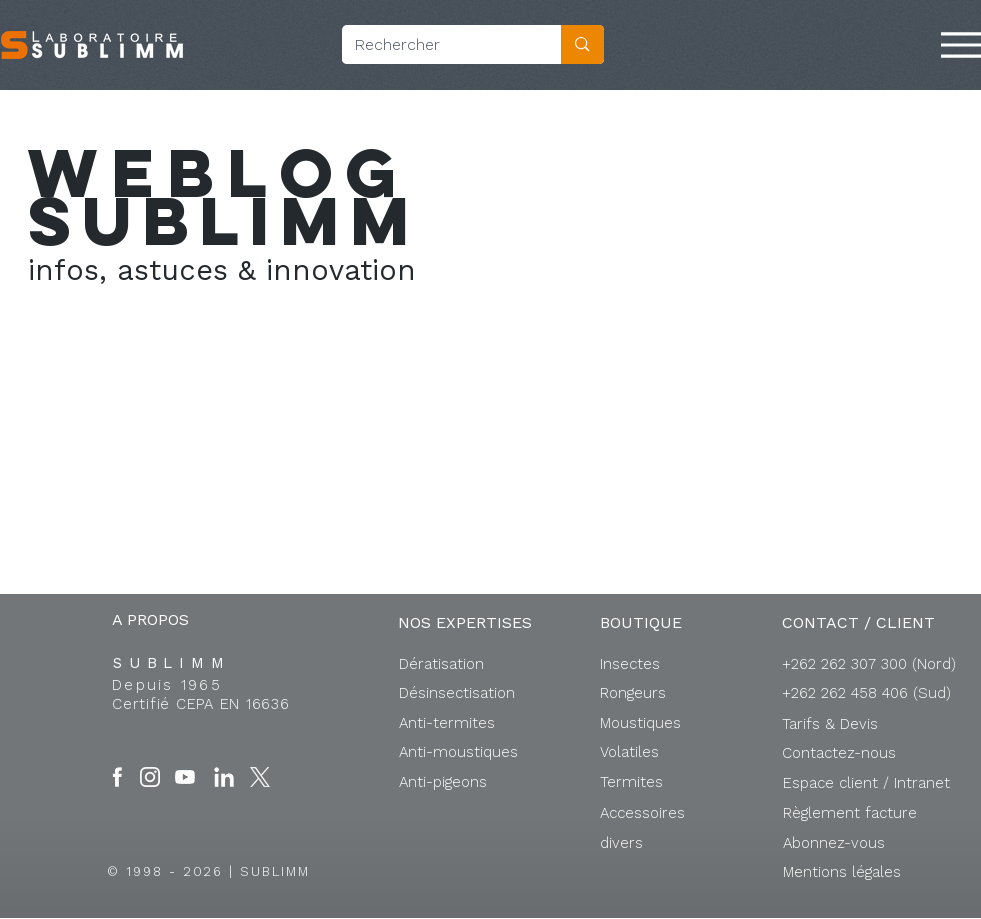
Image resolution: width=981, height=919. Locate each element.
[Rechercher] (437, 44)
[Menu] (961, 45)
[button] (866, 783)
